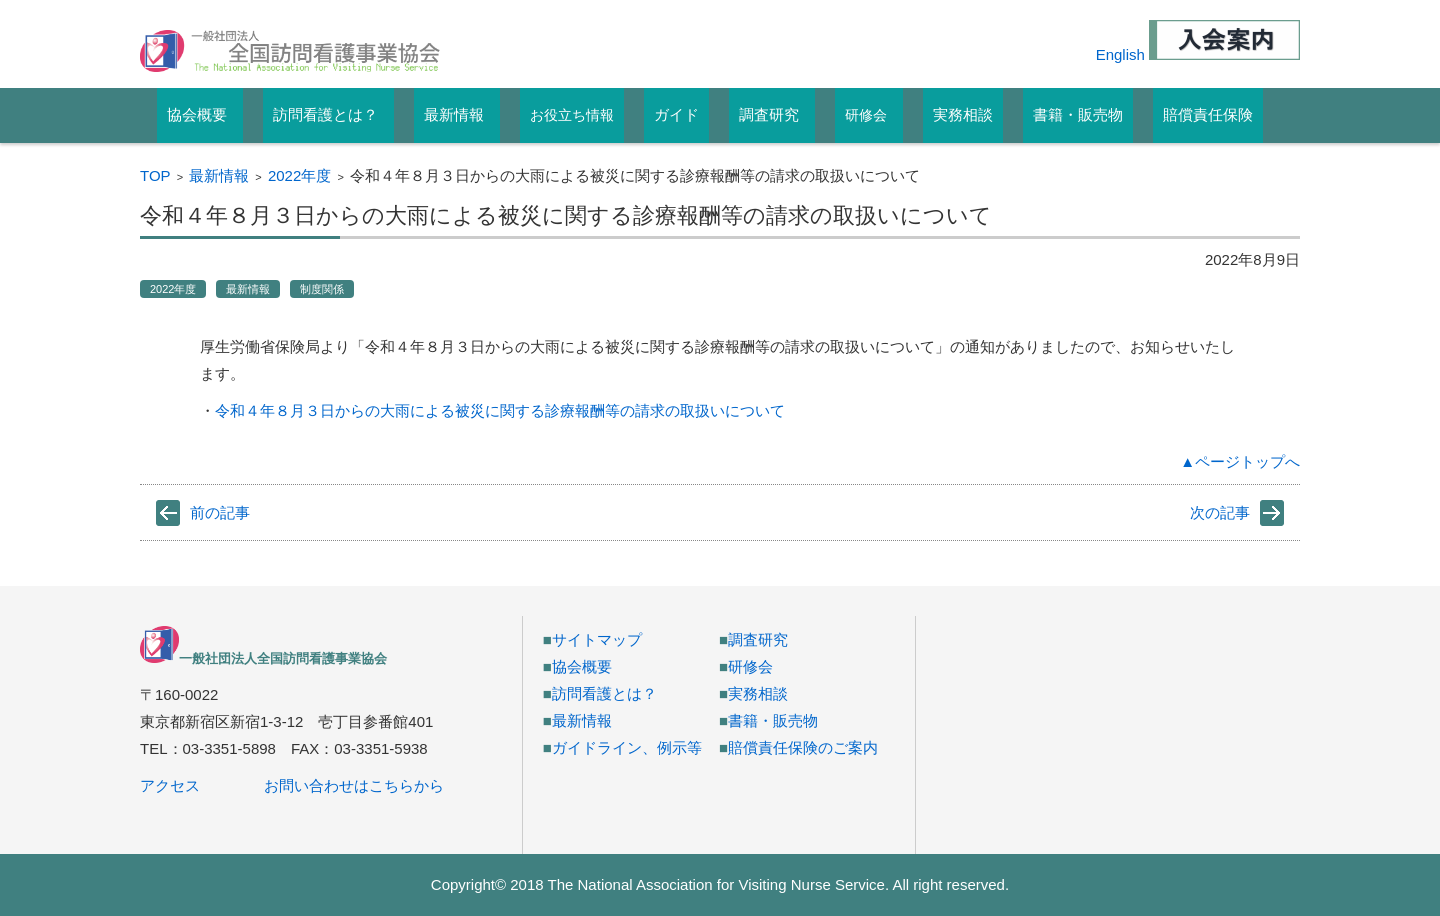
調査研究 (758, 639)
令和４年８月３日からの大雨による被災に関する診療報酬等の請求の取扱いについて (500, 410)
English (1120, 54)
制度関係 (322, 289)
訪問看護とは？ (604, 693)
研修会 (866, 115)
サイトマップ (597, 639)
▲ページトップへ (1240, 461)
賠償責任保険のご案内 (803, 747)
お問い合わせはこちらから (354, 785)
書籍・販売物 (773, 720)
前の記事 (220, 512)
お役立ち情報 (572, 115)
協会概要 (582, 666)
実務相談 (758, 693)
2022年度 (299, 175)
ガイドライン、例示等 (627, 747)
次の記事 (1220, 512)
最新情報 (219, 175)
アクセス (170, 785)
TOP (155, 175)
